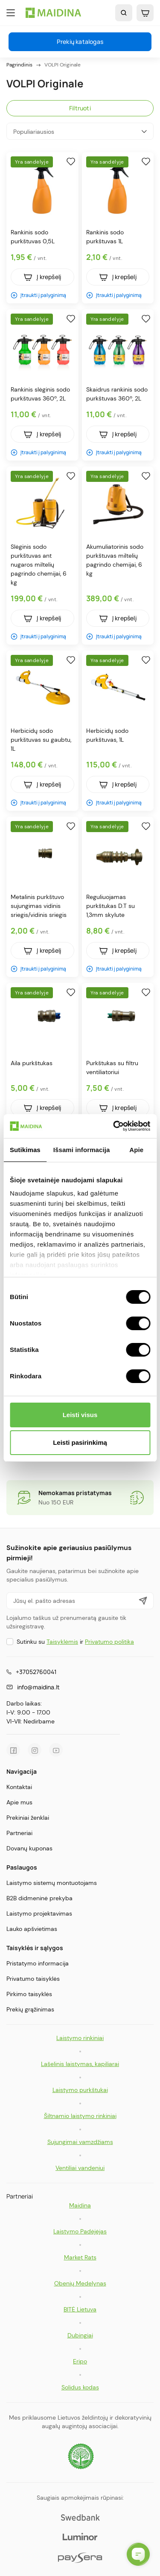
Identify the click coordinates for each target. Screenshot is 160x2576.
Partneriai (19, 1833)
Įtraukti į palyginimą (38, 295)
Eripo (80, 2361)
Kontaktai (19, 1787)
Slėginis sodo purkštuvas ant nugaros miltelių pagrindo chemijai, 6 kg (39, 564)
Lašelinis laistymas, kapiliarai (80, 2064)
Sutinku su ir (75, 1641)
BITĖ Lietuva (80, 2309)
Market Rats (80, 2257)
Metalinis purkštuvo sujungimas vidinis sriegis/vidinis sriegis (39, 906)
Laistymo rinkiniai (80, 2038)
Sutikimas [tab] (25, 1149)
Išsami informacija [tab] (81, 1149)
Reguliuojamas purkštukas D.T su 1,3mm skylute (110, 906)
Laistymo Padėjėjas (80, 2231)
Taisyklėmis (62, 1641)
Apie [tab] (136, 1149)
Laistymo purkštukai (80, 2090)
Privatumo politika (109, 1641)
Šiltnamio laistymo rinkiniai (80, 2116)
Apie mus (19, 1802)
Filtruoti (80, 108)
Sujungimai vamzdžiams (80, 2142)
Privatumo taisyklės (33, 1978)
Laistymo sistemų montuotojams (51, 1883)
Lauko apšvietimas (31, 1929)
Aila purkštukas (31, 1063)
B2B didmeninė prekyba (39, 1898)
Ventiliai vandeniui (80, 2168)
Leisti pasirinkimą (80, 1442)
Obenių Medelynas (80, 2283)
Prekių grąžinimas (30, 2009)
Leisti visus (80, 1414)
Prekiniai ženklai (27, 1817)
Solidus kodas (80, 2387)
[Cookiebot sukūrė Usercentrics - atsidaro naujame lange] (114, 1126)
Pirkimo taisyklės (29, 1994)
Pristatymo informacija (37, 1963)
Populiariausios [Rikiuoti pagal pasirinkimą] (80, 131)
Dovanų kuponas (29, 1848)
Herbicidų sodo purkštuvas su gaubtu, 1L (41, 739)
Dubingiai (80, 2335)
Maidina (80, 2205)
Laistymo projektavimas (39, 1913)
